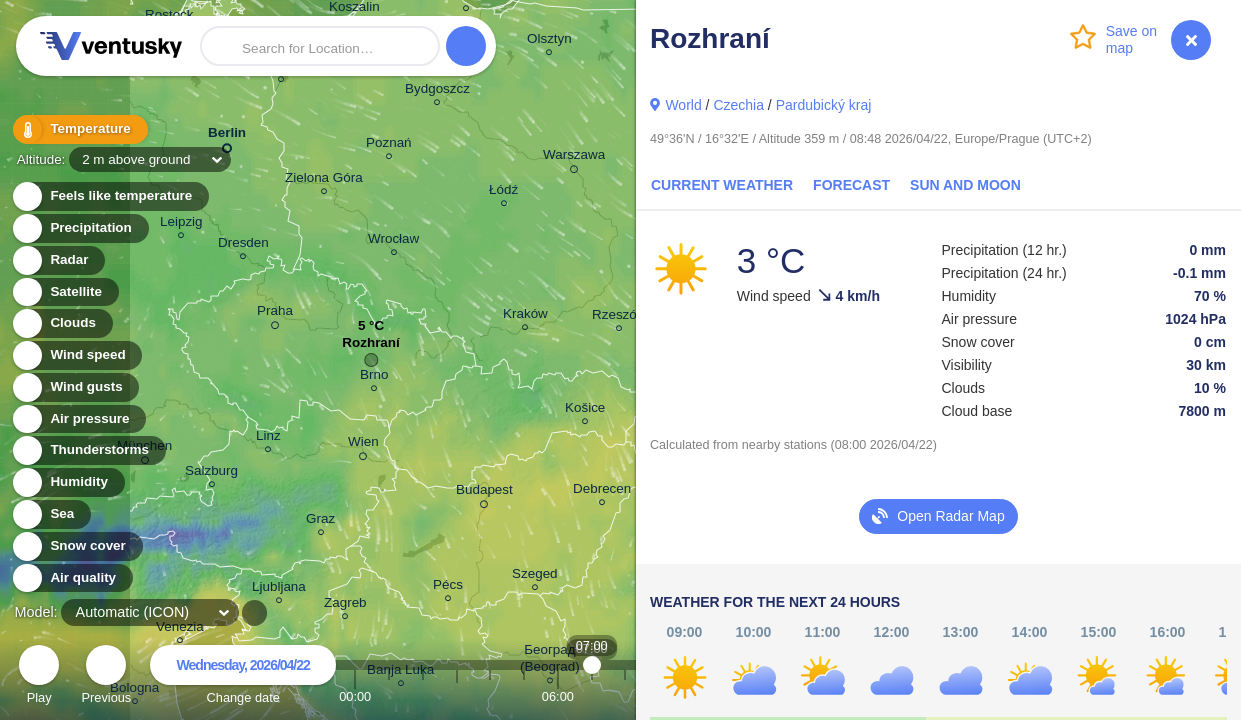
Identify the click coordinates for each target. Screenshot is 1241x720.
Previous (106, 677)
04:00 (490, 696)
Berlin (227, 136)
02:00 (423, 696)
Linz (268, 438)
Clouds (61, 323)
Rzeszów (619, 317)
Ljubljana (279, 589)
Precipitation (79, 228)
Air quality (71, 578)
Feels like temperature (109, 196)
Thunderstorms (88, 450)
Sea (50, 514)
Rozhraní (370, 347)
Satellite (64, 292)
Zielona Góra (324, 180)
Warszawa (574, 158)
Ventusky (108, 46)
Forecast (851, 185)
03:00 (457, 696)
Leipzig (181, 224)
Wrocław (393, 241)
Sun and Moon (965, 185)
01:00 (389, 696)
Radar (58, 260)
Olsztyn (549, 41)
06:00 (558, 696)
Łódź (503, 192)
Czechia (738, 105)
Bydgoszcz (437, 91)
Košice (585, 410)
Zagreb (345, 605)
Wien (363, 445)
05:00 (524, 696)
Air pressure (78, 419)
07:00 (591, 696)
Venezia (180, 629)
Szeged (535, 576)
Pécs (448, 587)
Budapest (484, 493)
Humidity (67, 482)
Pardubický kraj (824, 105)
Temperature (79, 129)
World (683, 105)
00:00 (355, 696)
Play (39, 677)
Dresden (243, 245)
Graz (320, 521)
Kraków (525, 316)
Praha (275, 314)
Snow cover (76, 546)
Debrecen (602, 491)
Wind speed (76, 355)
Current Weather (722, 185)
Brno (374, 377)
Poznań (389, 145)
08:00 (625, 696)
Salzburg (211, 473)
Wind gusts (75, 387)
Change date (243, 677)
